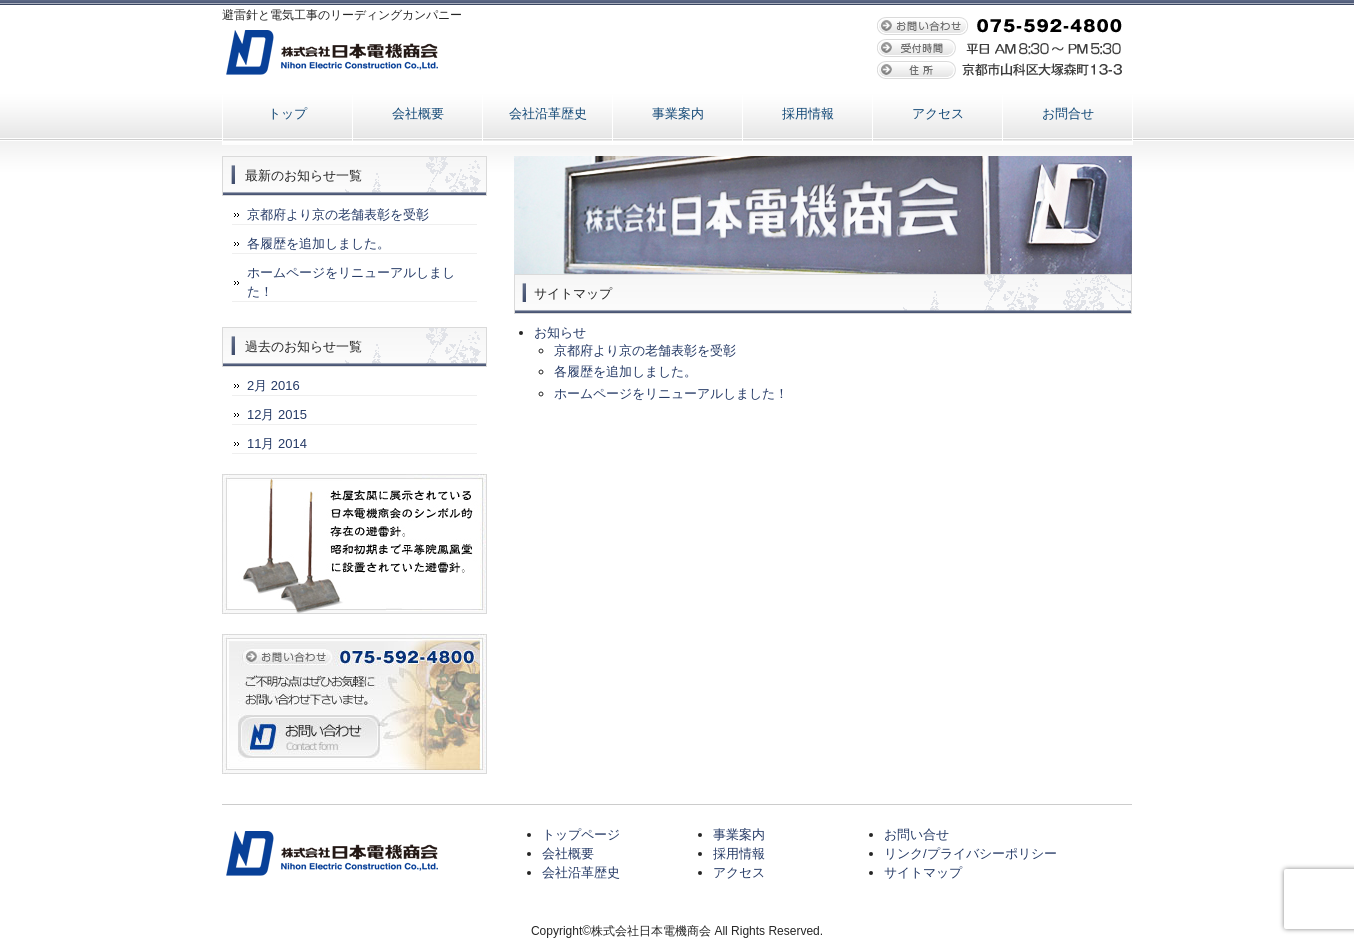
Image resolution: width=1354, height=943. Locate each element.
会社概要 (418, 113)
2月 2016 (273, 385)
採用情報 (808, 113)
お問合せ (1068, 113)
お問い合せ (916, 834)
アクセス (938, 113)
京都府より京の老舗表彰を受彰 (645, 350)
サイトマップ (923, 872)
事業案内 (678, 113)
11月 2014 (277, 443)
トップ (287, 113)
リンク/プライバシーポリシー (970, 853)
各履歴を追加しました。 (625, 371)
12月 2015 (277, 414)
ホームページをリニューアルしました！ (671, 393)
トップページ (581, 834)
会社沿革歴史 (548, 113)
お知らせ (560, 332)
